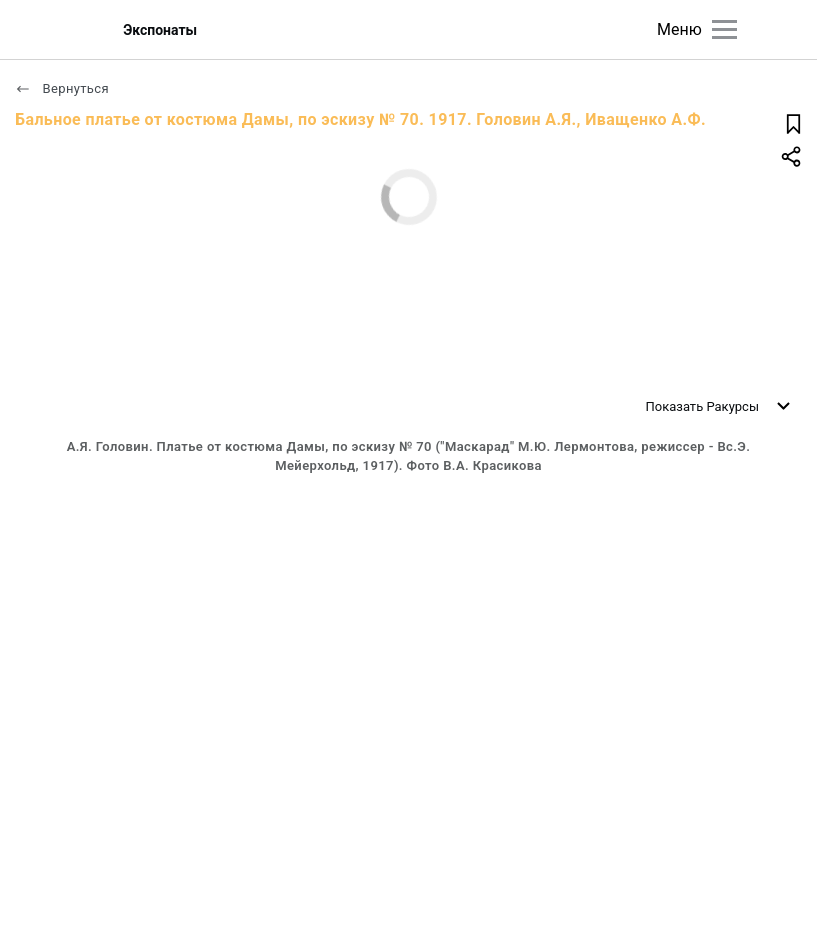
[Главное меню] (724, 29)
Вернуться (62, 88)
